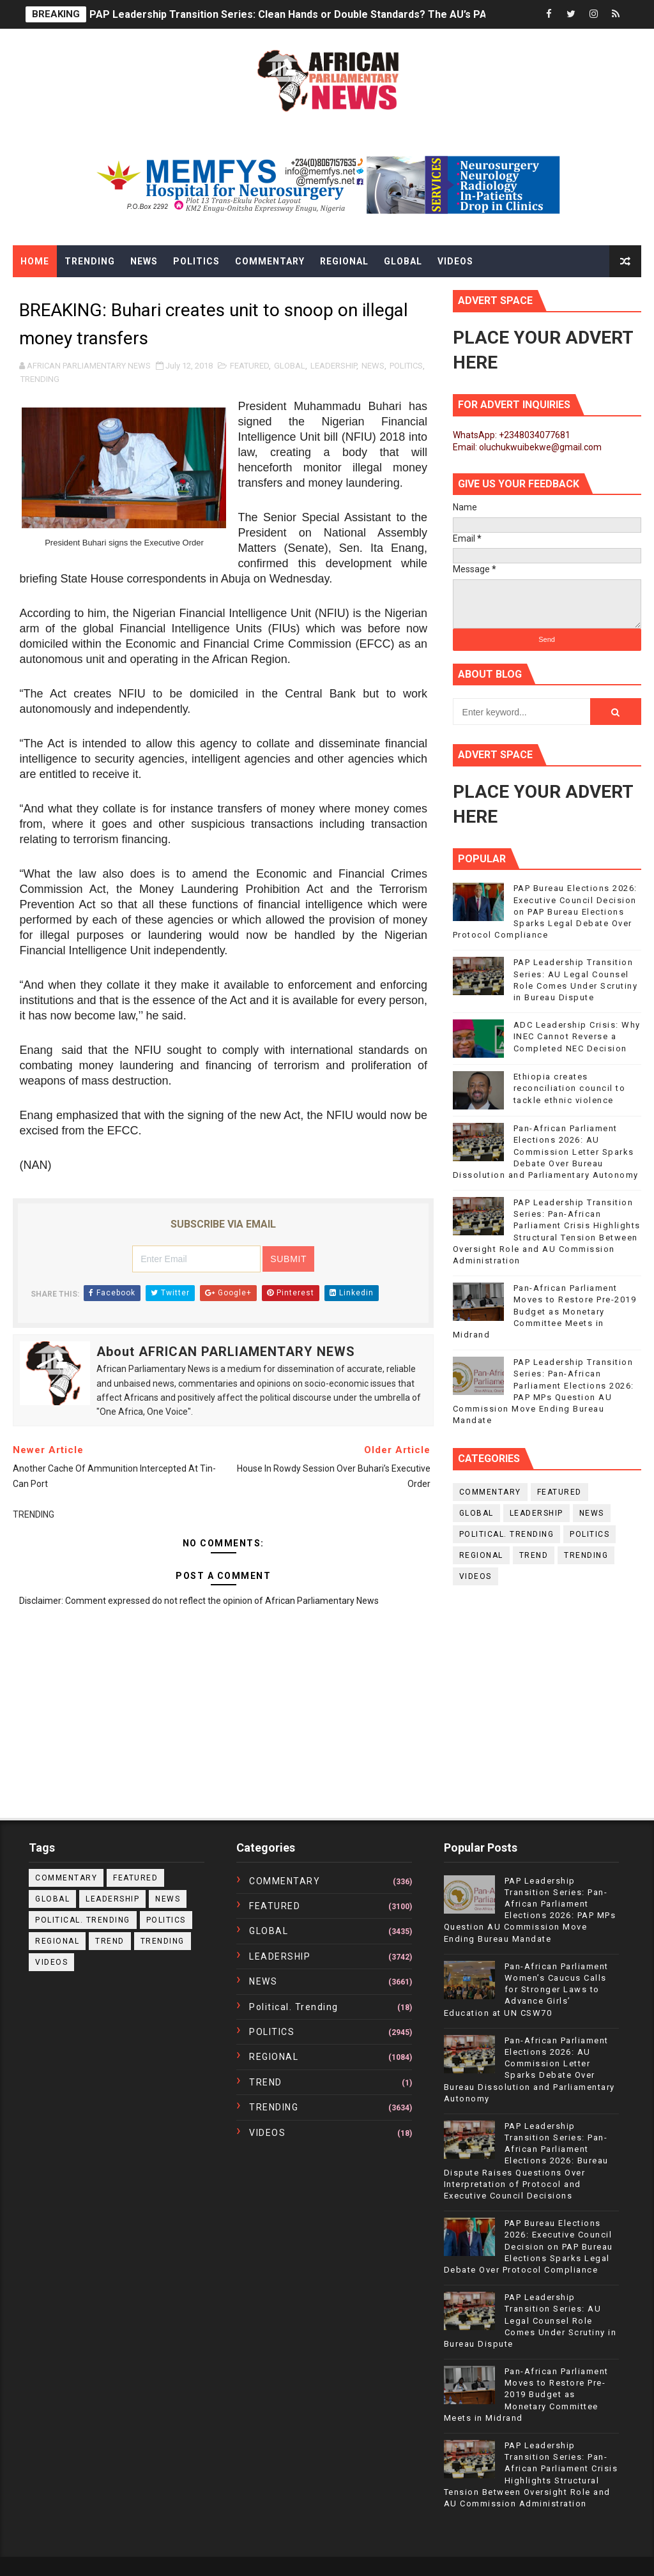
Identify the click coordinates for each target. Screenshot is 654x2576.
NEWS (372, 365)
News (144, 261)
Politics (196, 261)
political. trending (506, 1534)
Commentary (270, 261)
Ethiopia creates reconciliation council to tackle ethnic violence (569, 1088)
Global (403, 261)
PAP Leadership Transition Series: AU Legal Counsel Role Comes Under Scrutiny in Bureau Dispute (530, 2320)
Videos (455, 261)
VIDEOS (475, 1576)
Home (34, 261)
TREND (534, 1555)
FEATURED (249, 365)
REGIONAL (481, 1555)
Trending (90, 261)
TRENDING (39, 379)
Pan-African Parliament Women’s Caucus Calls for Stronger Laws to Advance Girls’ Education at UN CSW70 (526, 1990)
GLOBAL (289, 365)
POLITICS (406, 365)
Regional (344, 261)
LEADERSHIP (333, 365)
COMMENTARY (490, 1492)
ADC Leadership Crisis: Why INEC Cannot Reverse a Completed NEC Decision (577, 1036)
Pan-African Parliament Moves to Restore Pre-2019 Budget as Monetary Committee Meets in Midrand (545, 1311)
